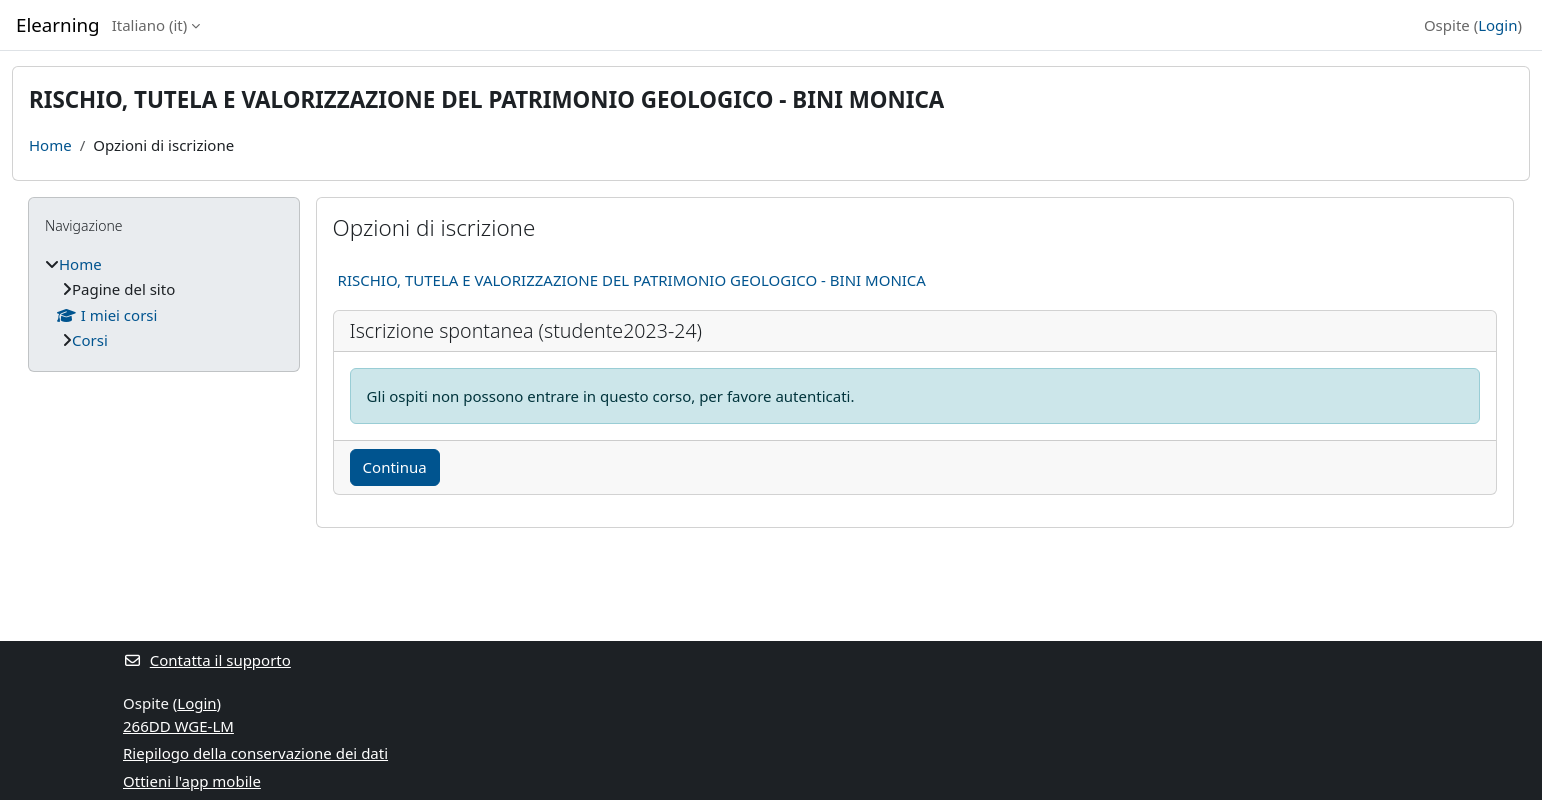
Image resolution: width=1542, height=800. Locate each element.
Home (50, 145)
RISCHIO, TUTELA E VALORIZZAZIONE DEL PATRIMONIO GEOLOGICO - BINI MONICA (632, 280)
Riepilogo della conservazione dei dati (255, 753)
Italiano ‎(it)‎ (150, 25)
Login (1497, 25)
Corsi (90, 340)
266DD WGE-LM (178, 726)
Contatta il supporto (207, 660)
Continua (395, 467)
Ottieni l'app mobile (192, 781)
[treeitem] (164, 302)
